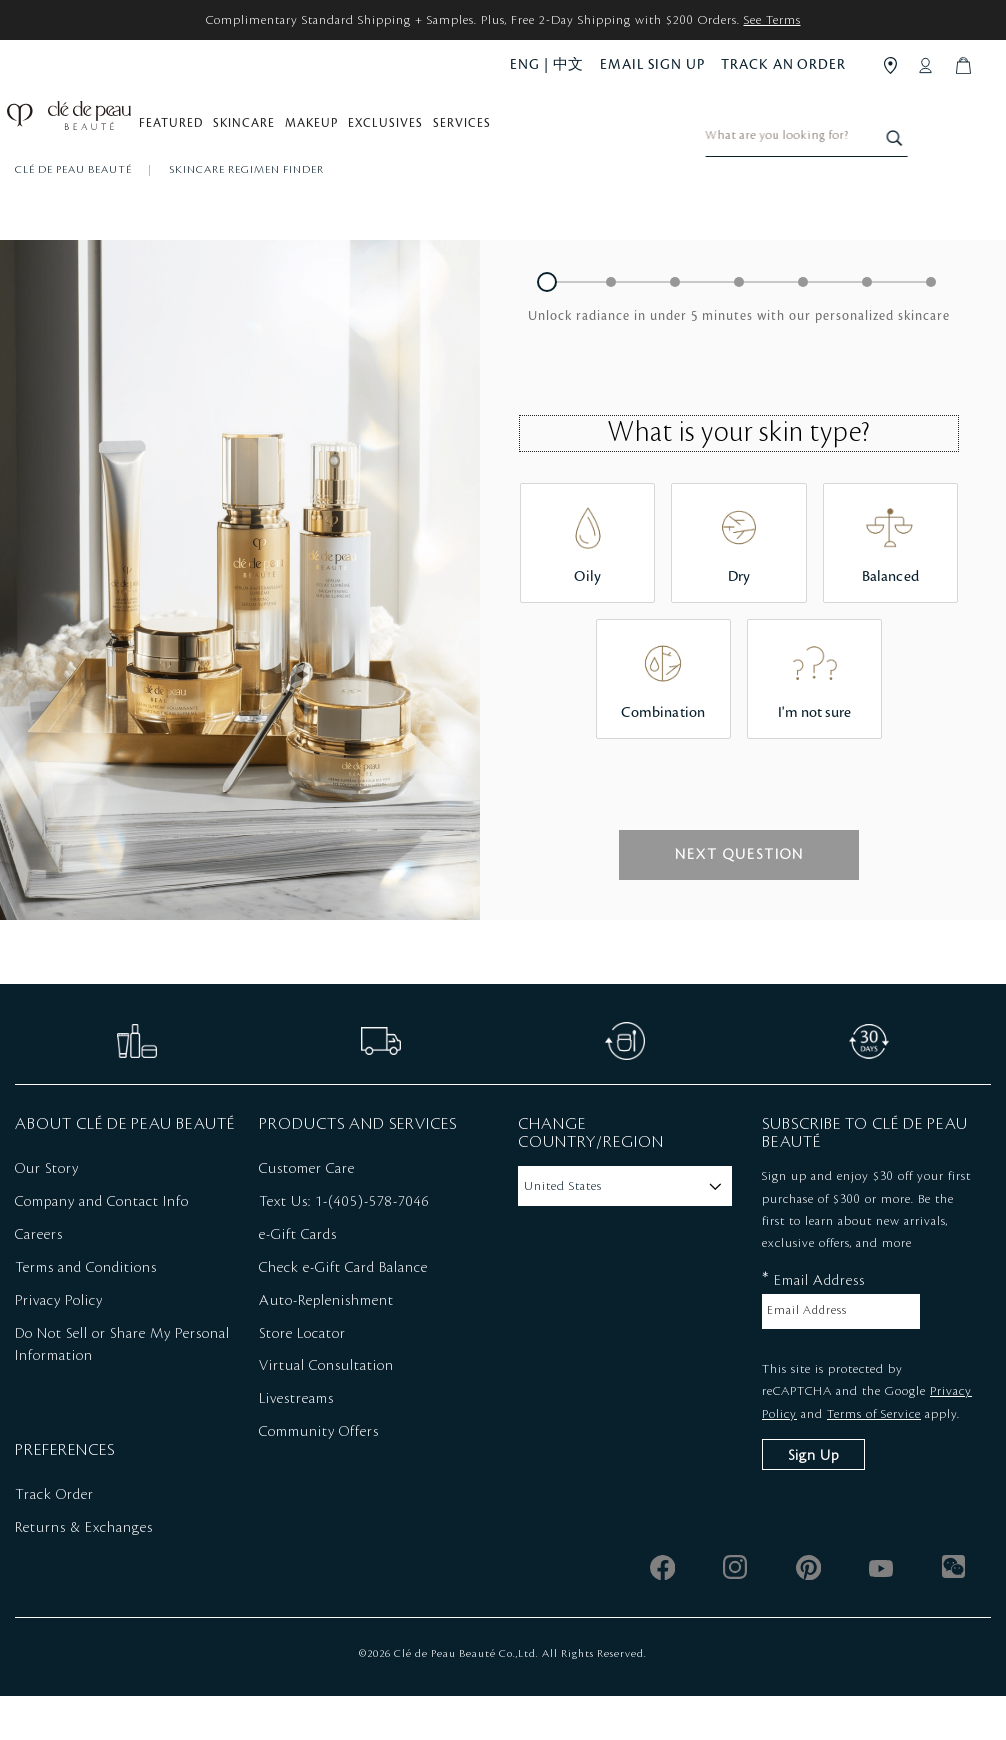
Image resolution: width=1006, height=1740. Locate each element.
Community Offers (319, 1476)
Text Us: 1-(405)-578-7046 (344, 1246)
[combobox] (893, 126)
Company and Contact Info (102, 1246)
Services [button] (472, 131)
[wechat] (954, 1611)
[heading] (739, 360)
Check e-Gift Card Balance (343, 1312)
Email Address (813, 1323)
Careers (39, 1279)
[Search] (978, 126)
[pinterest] (808, 1611)
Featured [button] (181, 131)
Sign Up (813, 1500)
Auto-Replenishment (326, 1345)
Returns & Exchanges (84, 1572)
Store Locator (302, 1377)
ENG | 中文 (547, 64)
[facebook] (662, 1611)
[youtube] (881, 1611)
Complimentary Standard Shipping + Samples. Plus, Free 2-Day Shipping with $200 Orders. (503, 20)
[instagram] (735, 1611)
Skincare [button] (254, 131)
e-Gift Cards (298, 1279)
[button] (547, 326)
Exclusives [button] (395, 131)
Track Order (54, 1539)
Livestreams (296, 1443)
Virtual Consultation (326, 1410)
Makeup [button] (321, 131)
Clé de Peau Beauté (75, 214)
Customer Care (307, 1213)
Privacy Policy (59, 1345)
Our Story (47, 1213)
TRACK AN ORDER (783, 64)
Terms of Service (874, 1457)
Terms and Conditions (86, 1312)
